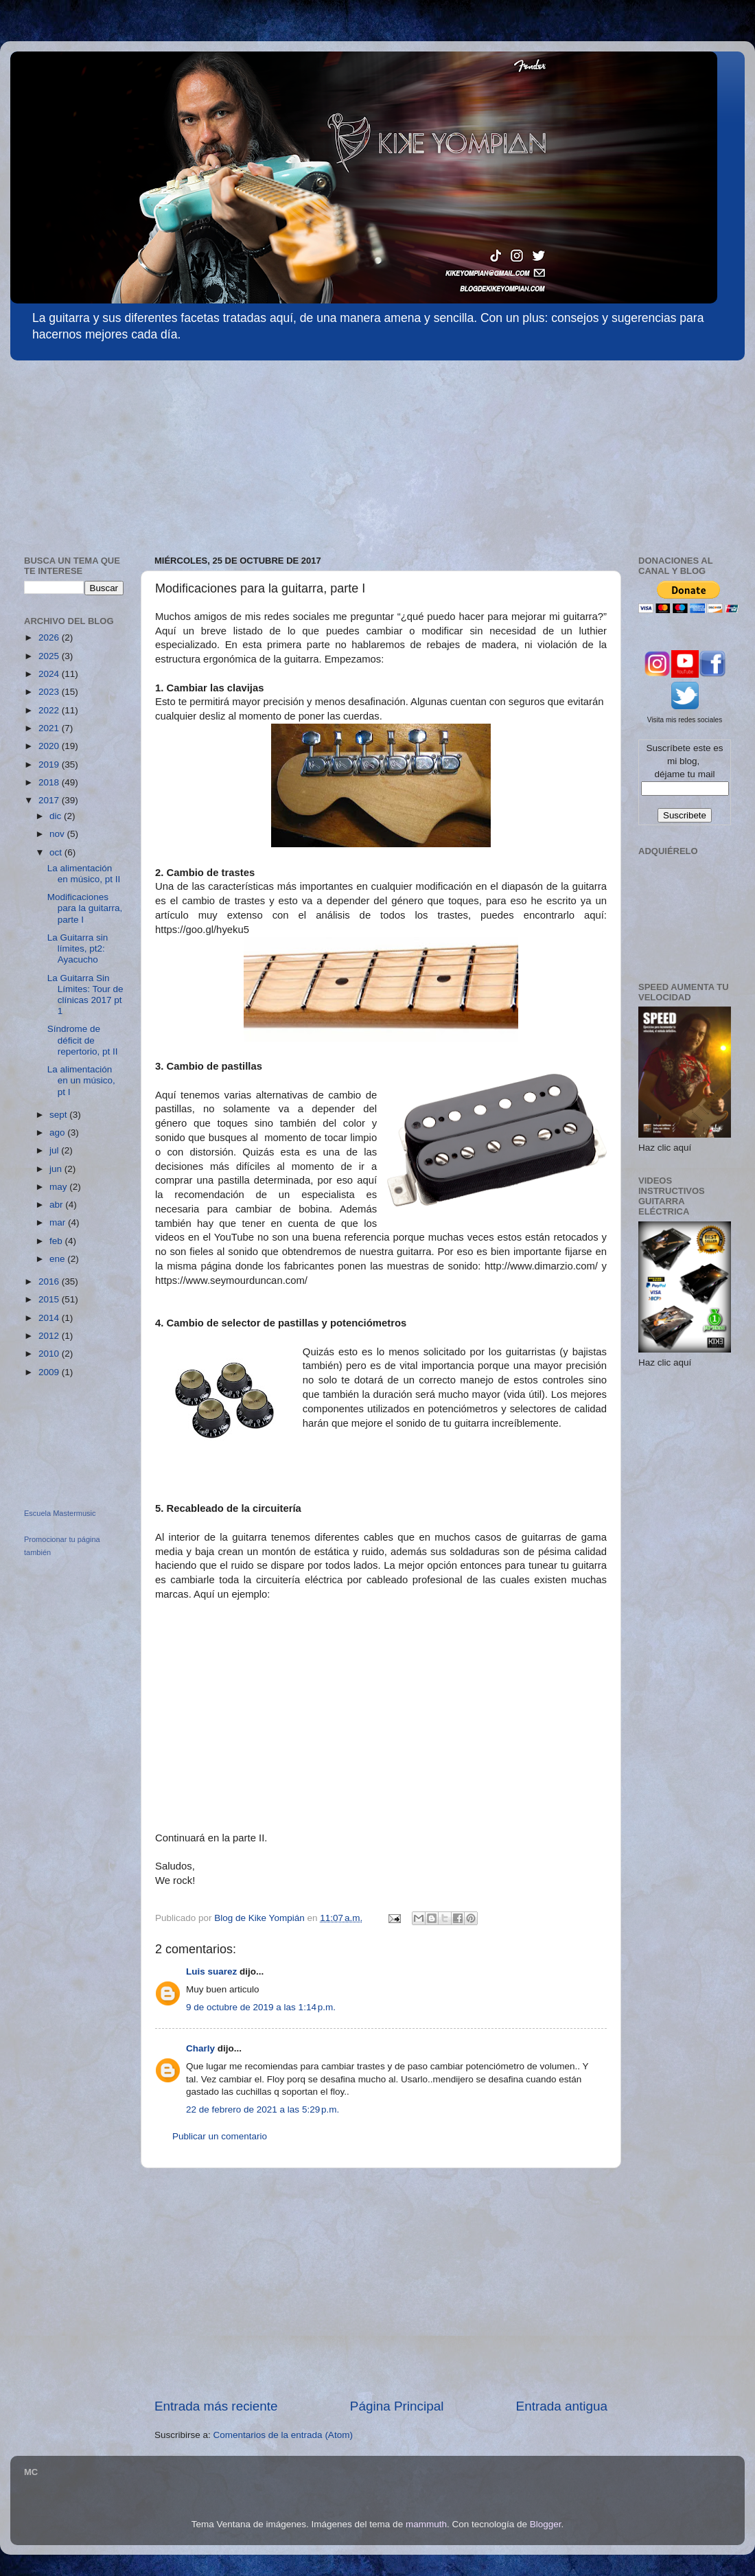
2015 (50, 1299)
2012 (50, 1336)
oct (57, 852)
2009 (50, 1372)
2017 (50, 800)
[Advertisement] (113, 451)
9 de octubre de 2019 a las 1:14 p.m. (261, 2007)
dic (56, 816)
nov (58, 834)
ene (58, 1259)
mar (58, 1222)
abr (57, 1204)
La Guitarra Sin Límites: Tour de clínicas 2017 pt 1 (85, 995)
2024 (50, 674)
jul (55, 1150)
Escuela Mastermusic (60, 1513)
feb (57, 1241)
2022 (50, 710)
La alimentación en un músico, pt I (81, 1080)
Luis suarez (211, 1971)
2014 (50, 1318)
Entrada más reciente (216, 2406)
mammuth (426, 2524)
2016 (50, 1281)
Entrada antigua (561, 2406)
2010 (50, 1353)
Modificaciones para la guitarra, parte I (85, 908)
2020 (50, 746)
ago (58, 1132)
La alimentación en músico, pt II (84, 873)
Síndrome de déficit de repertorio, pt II (82, 1040)
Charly (200, 2048)
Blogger (545, 2524)
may (59, 1187)
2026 (50, 637)
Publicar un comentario (219, 2136)
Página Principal (397, 2406)
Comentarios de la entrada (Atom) (283, 2435)
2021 (50, 728)
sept (59, 1114)
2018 (50, 782)
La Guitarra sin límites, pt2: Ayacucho (77, 948)
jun (57, 1169)
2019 (50, 764)
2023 (50, 692)
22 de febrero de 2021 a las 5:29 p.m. (262, 2109)
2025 (50, 656)
